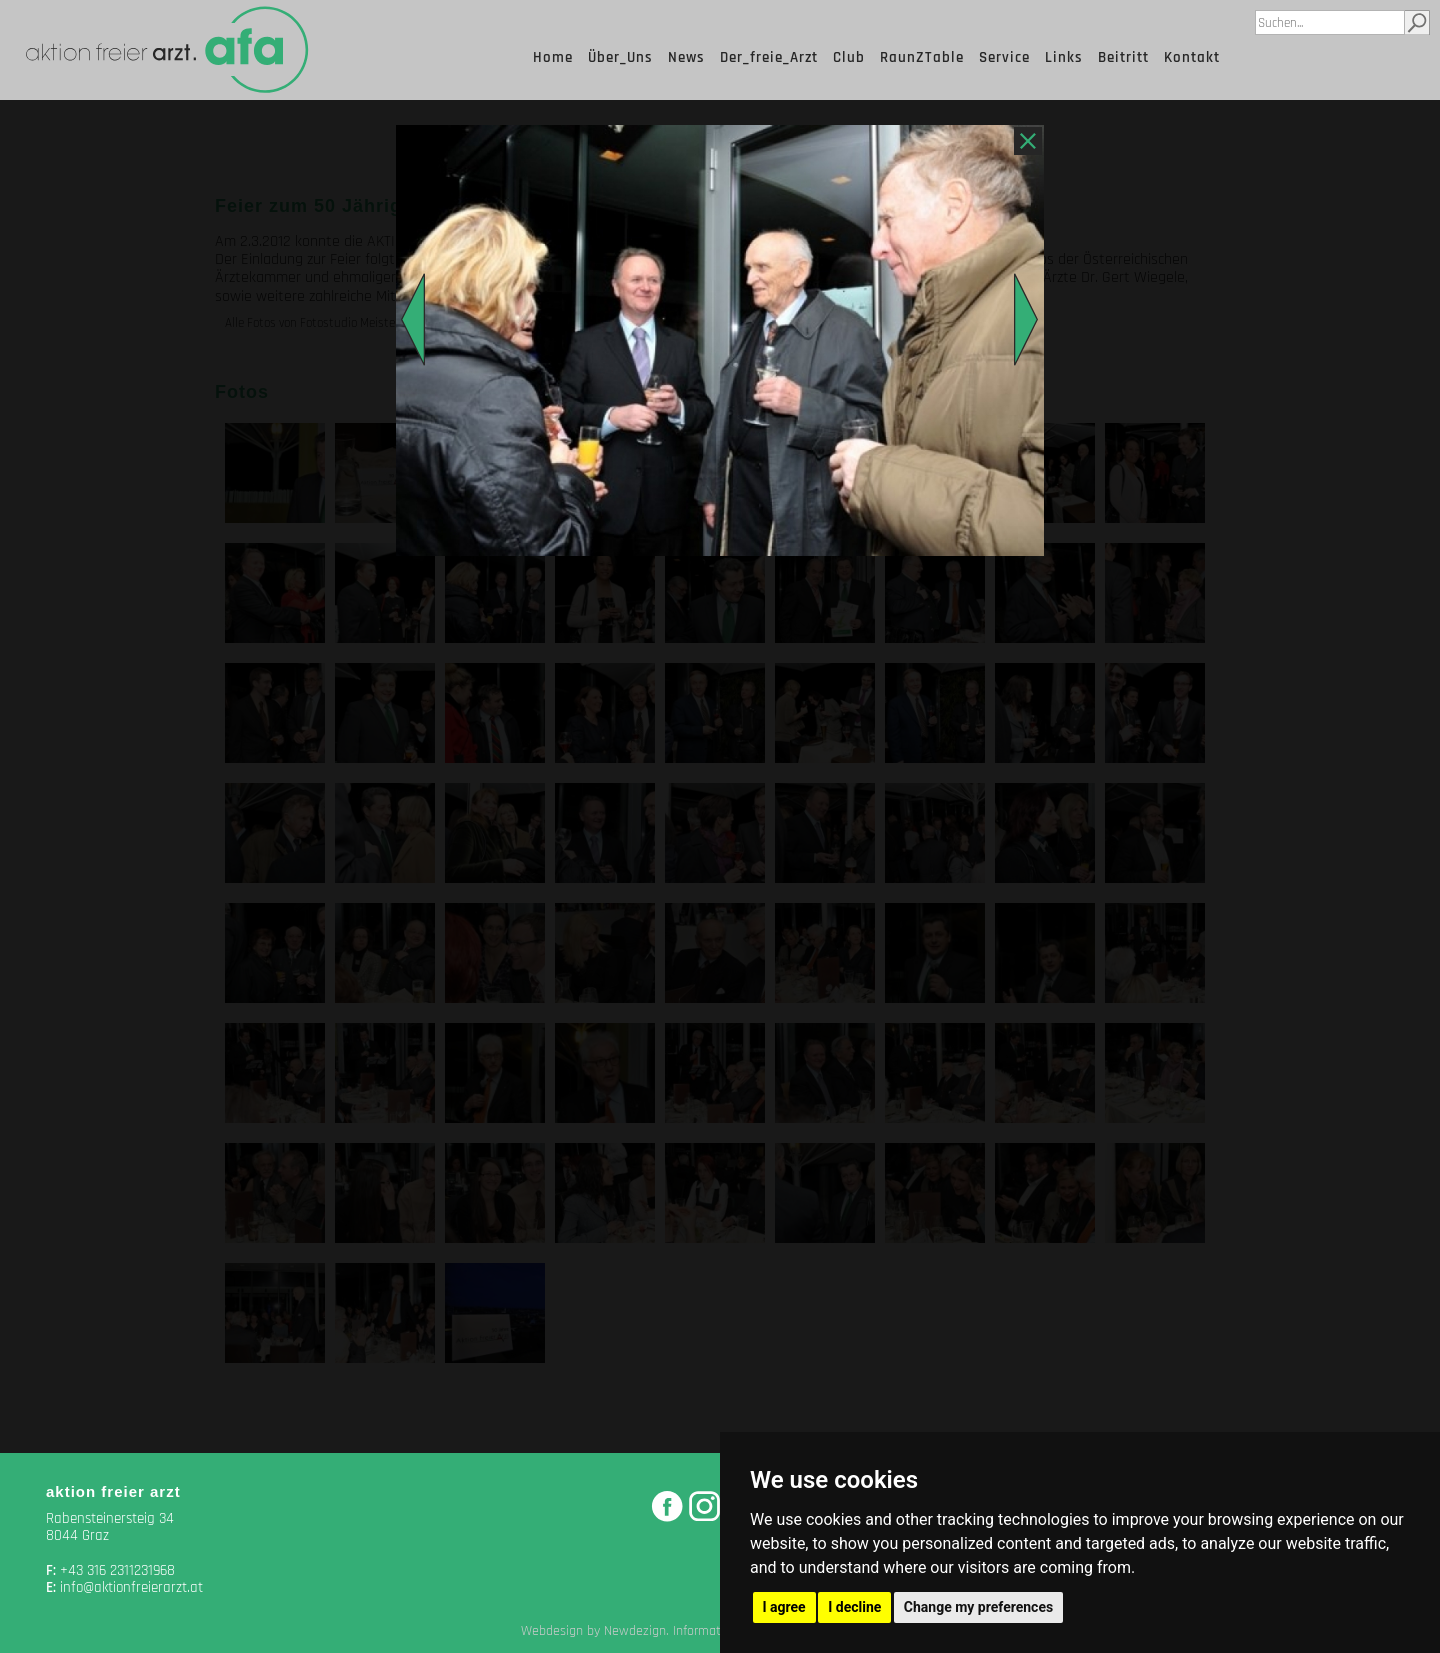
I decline (854, 1607)
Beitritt (1123, 57)
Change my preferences (978, 1607)
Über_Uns (620, 57)
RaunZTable (922, 57)
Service (1004, 57)
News (686, 57)
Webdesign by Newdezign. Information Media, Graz (664, 1631)
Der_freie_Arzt (769, 57)
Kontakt (1192, 57)
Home (553, 57)
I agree (784, 1607)
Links (1064, 57)
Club (849, 57)
